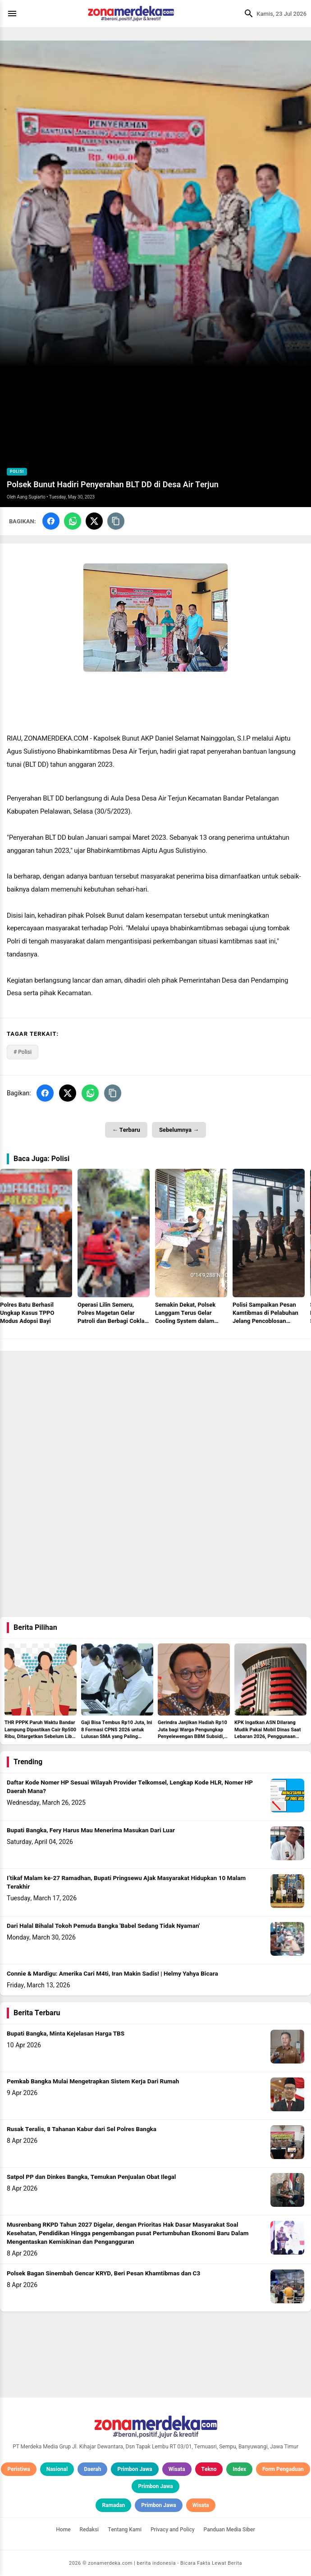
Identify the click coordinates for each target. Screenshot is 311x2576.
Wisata (177, 2469)
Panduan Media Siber (229, 2530)
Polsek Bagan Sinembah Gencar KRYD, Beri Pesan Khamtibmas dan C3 (103, 2273)
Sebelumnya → (179, 1130)
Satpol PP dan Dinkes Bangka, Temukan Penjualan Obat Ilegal (91, 2177)
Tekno (209, 2469)
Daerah (92, 2469)
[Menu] (14, 13)
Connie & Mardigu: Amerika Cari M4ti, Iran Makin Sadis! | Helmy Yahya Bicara (112, 1973)
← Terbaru (126, 1130)
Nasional (57, 2469)
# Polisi (23, 1052)
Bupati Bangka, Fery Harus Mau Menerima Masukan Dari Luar (91, 1830)
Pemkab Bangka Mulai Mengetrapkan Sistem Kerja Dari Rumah (93, 2081)
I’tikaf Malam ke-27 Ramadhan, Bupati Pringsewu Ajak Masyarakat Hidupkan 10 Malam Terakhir (126, 1882)
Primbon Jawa (134, 2469)
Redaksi (89, 2530)
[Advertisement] (155, 1414)
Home (63, 2530)
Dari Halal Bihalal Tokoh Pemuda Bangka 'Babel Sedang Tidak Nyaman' (103, 1926)
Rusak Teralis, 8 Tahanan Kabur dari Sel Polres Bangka (81, 2129)
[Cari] (246, 13)
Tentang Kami (125, 2530)
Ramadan (113, 2505)
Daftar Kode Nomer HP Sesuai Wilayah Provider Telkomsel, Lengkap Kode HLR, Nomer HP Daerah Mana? (130, 1787)
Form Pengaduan (283, 2469)
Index (239, 2469)
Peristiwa (18, 2469)
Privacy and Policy (173, 2530)
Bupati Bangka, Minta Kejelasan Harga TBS (65, 2033)
